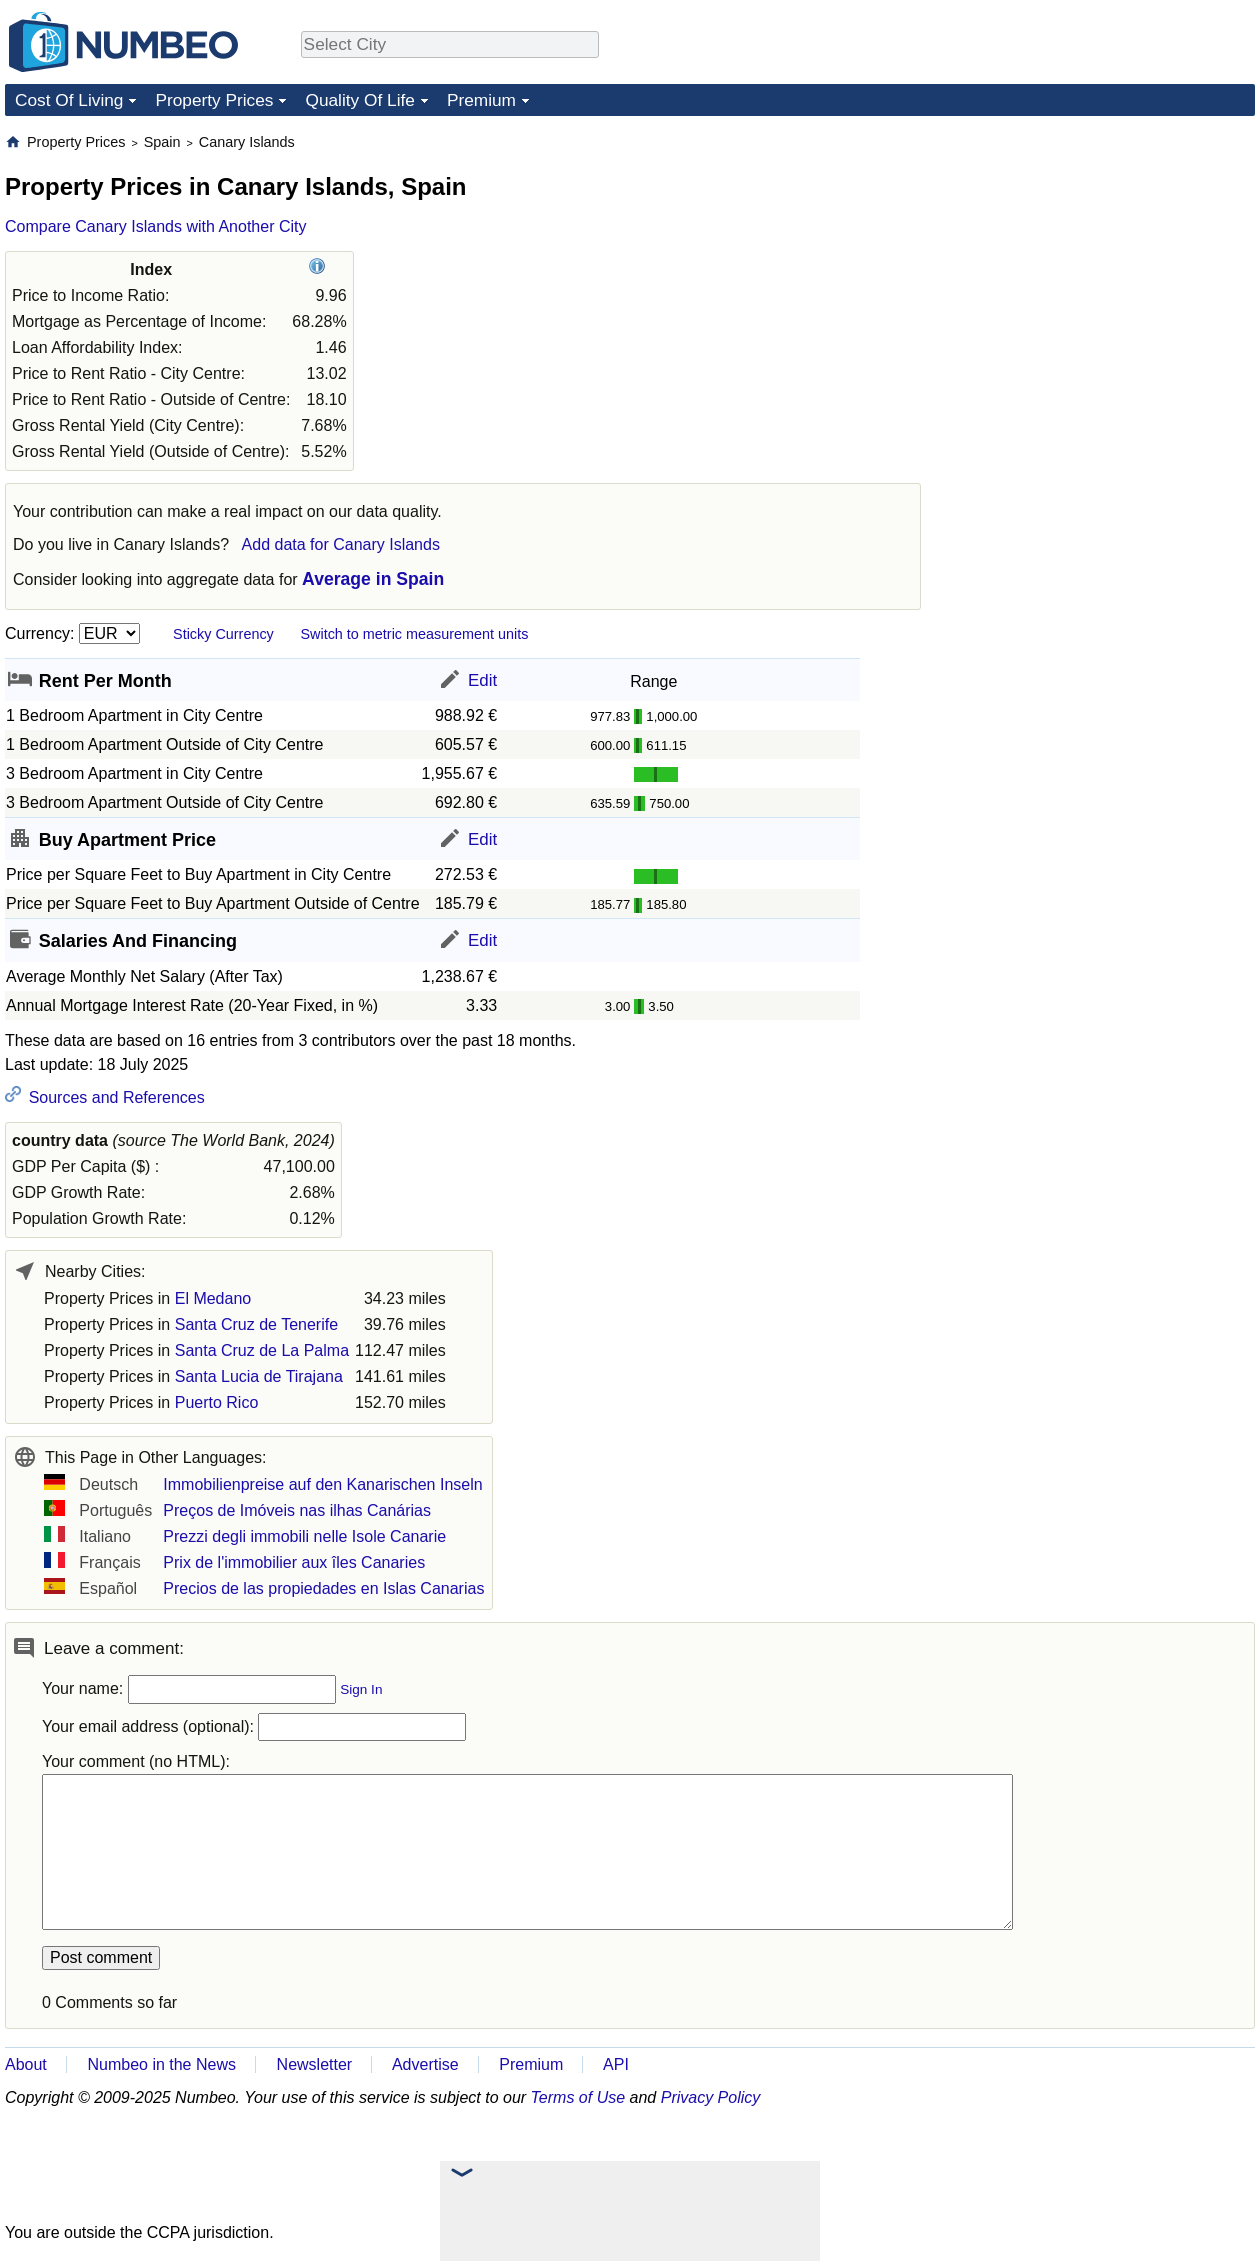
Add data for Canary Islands (341, 544)
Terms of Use (578, 2097)
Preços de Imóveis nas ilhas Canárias (297, 1510)
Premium (481, 100)
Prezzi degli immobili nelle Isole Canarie (304, 1536)
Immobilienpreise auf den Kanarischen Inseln (322, 1484)
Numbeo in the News (161, 2064)
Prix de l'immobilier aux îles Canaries (294, 1562)
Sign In (361, 1689)
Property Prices (214, 100)
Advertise (425, 2064)
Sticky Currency (223, 634)
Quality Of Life (359, 100)
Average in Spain (373, 579)
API (616, 2064)
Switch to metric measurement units (414, 634)
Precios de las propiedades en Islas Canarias (323, 1588)
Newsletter (315, 2064)
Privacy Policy (711, 2097)
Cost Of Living (69, 100)
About (26, 2064)
